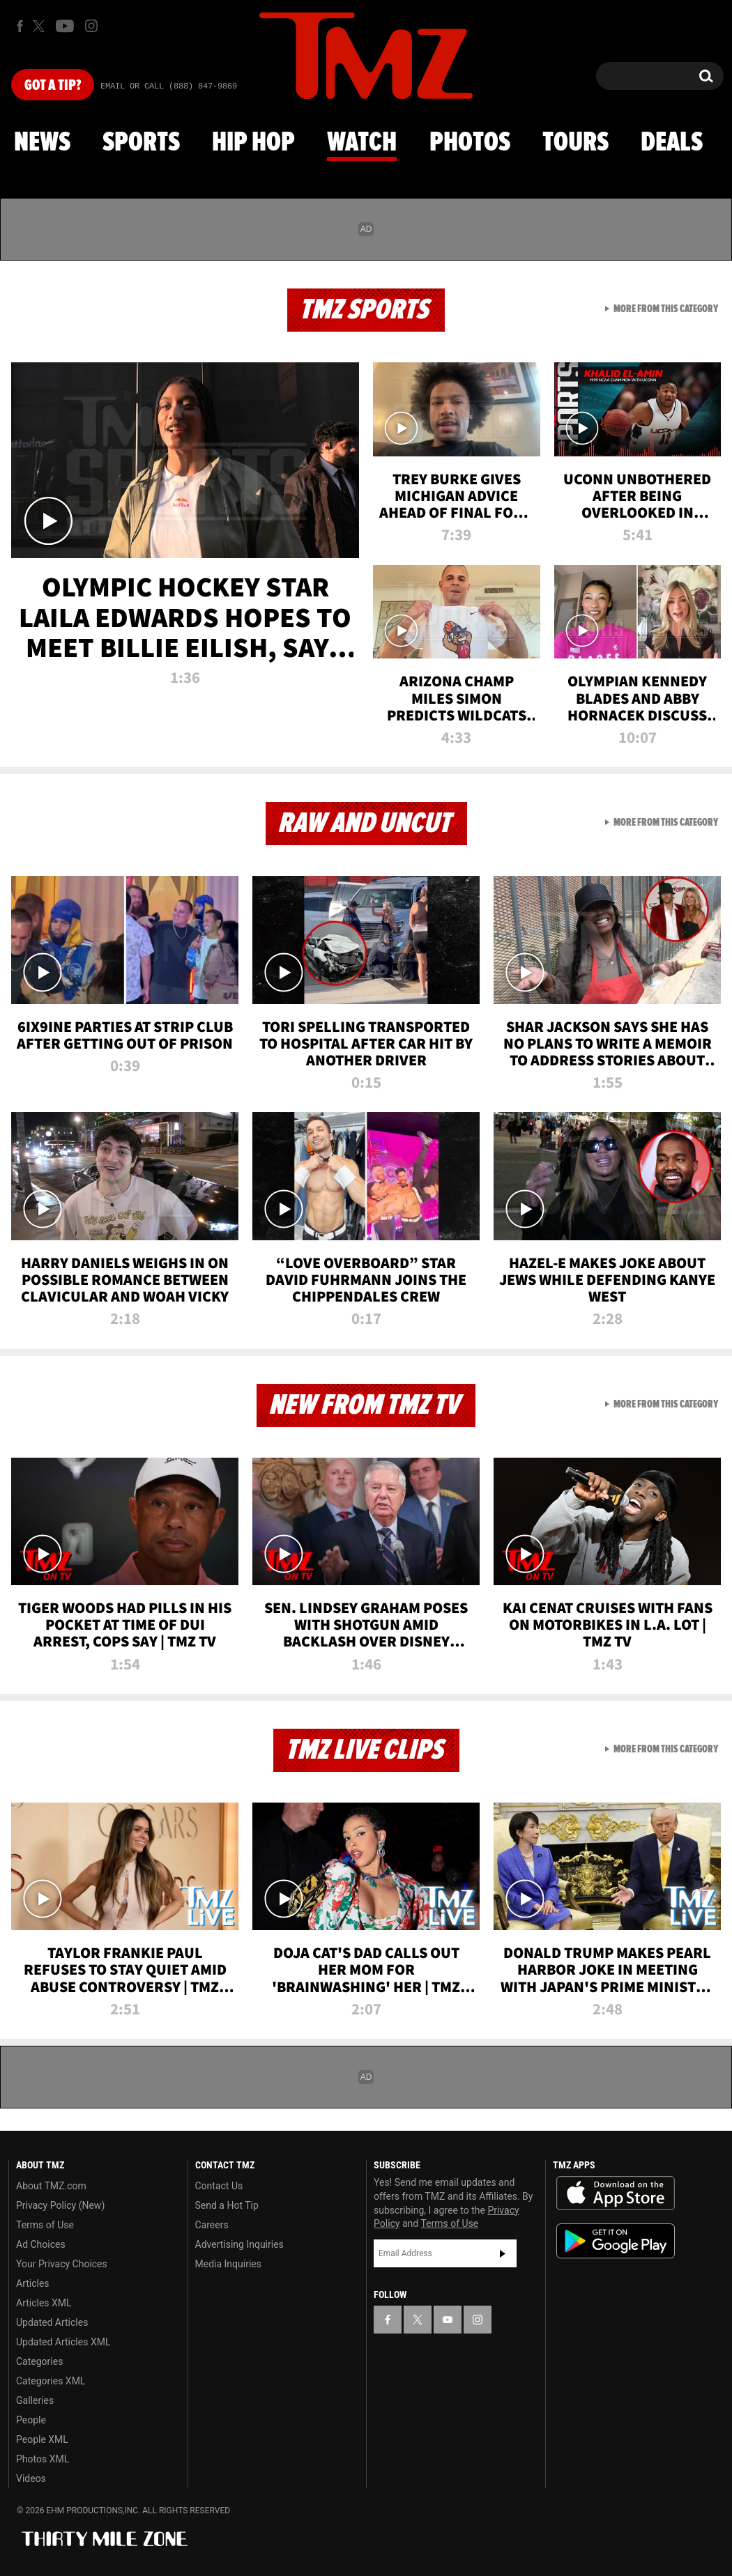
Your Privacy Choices (61, 2263)
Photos (469, 143)
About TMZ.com (51, 2185)
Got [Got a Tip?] (52, 86)
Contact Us (219, 2185)
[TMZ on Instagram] (91, 25)
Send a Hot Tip (227, 2205)
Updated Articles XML (63, 2341)
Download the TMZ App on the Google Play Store (615, 2241)
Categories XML (50, 2380)
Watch (362, 143)
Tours (575, 143)
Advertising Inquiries (239, 2244)
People (31, 2419)
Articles (32, 2283)
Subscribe (503, 2253)
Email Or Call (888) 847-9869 (168, 86)
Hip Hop (253, 143)
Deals (672, 143)
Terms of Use (45, 2224)
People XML (42, 2439)
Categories (39, 2361)
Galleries (35, 2400)
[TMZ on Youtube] (64, 25)
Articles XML (44, 2302)
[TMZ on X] (40, 26)
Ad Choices (41, 2244)
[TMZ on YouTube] (448, 2320)
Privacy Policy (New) (60, 2205)
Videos (31, 2478)
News (42, 143)
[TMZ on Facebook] (19, 26)
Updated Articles (52, 2322)
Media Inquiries (228, 2263)
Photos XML (42, 2459)
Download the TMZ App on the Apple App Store (615, 2193)
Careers (212, 2224)
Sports (141, 143)
